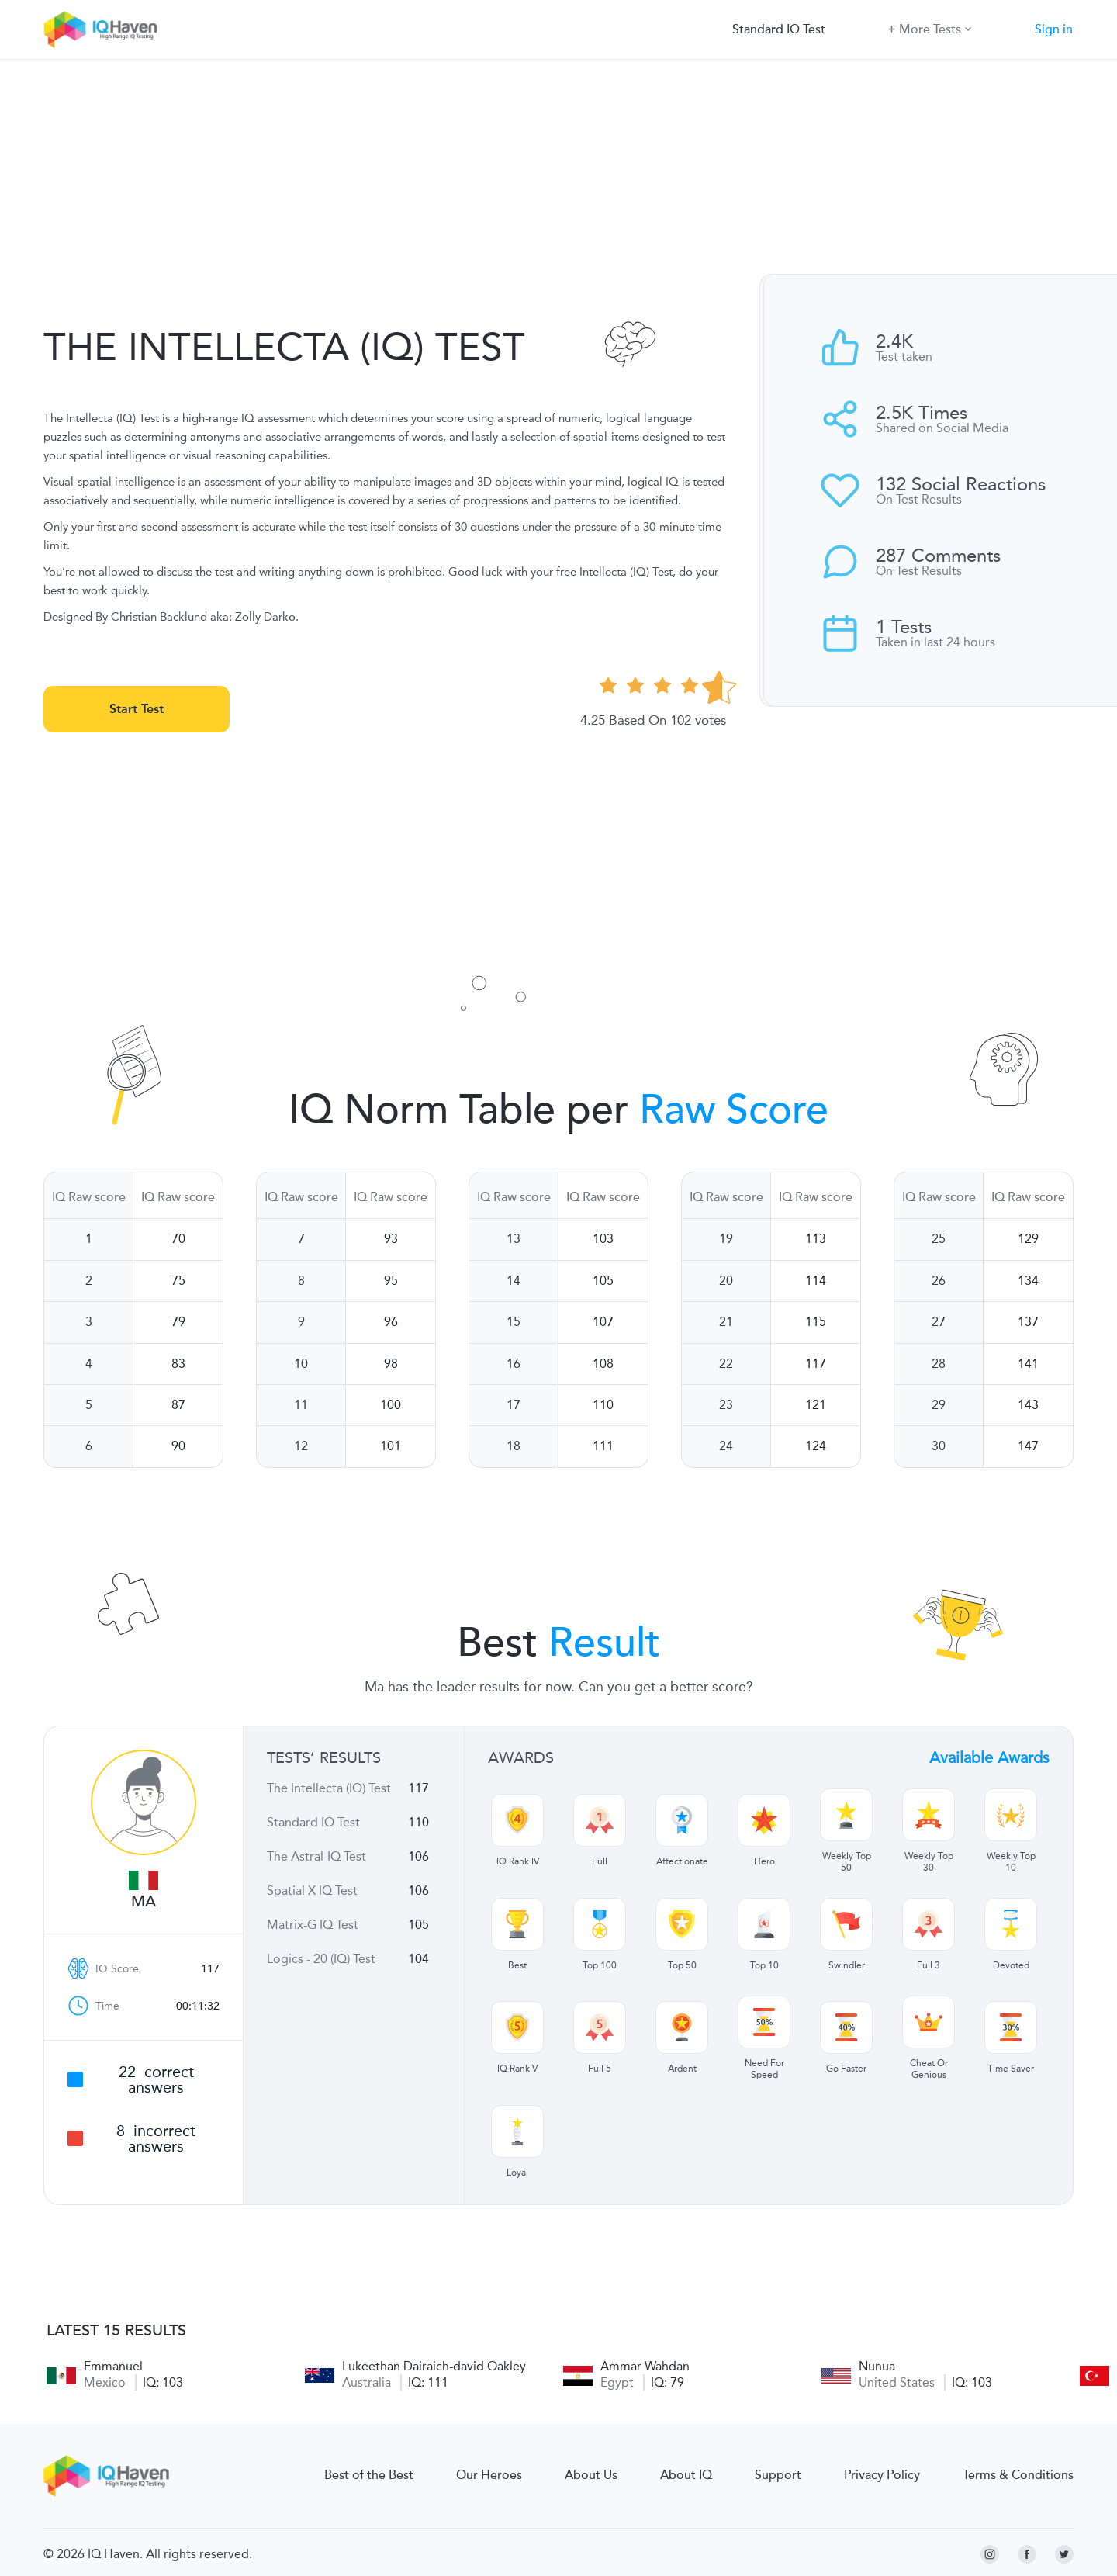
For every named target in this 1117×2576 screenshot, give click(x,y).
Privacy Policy (882, 2475)
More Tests (929, 28)
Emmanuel (113, 2366)
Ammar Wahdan (645, 2366)
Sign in (1054, 29)
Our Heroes (489, 2475)
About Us (591, 2475)
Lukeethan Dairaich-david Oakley (434, 2366)
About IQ (686, 2475)
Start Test (136, 708)
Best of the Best (368, 2475)
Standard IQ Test (778, 29)
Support (778, 2475)
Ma (143, 1901)
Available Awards (989, 1757)
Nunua (877, 2366)
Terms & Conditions (1018, 2475)
